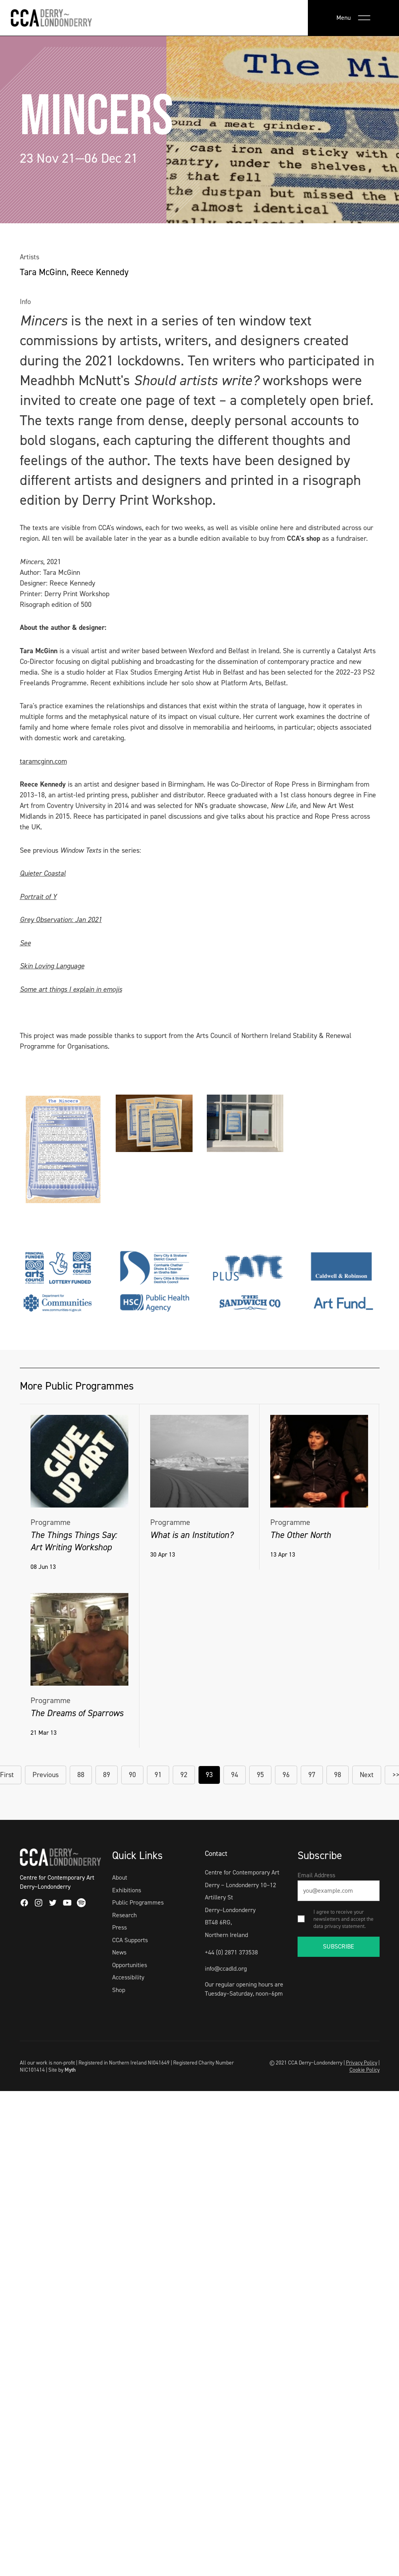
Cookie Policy (364, 2069)
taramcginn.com (43, 761)
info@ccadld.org (226, 1968)
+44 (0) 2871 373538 (231, 1952)
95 (260, 1774)
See (25, 943)
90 (132, 1774)
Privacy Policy (361, 2062)
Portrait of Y (38, 896)
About (119, 1877)
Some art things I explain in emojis (71, 989)
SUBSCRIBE (338, 1946)
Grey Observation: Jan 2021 (61, 919)
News (119, 1952)
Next (367, 1774)
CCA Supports (130, 1940)
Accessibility (128, 1977)
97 (311, 1774)
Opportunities (129, 1965)
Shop (118, 1990)
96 (286, 1774)
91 (158, 1774)
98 (337, 1774)
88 (80, 1774)
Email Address (316, 1875)
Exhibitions (126, 1890)
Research (124, 1915)
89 (106, 1774)
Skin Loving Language (52, 966)
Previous (45, 1774)
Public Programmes (138, 1902)
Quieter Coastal (43, 873)
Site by (62, 2069)
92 (183, 1774)
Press (119, 1927)
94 (234, 1774)
